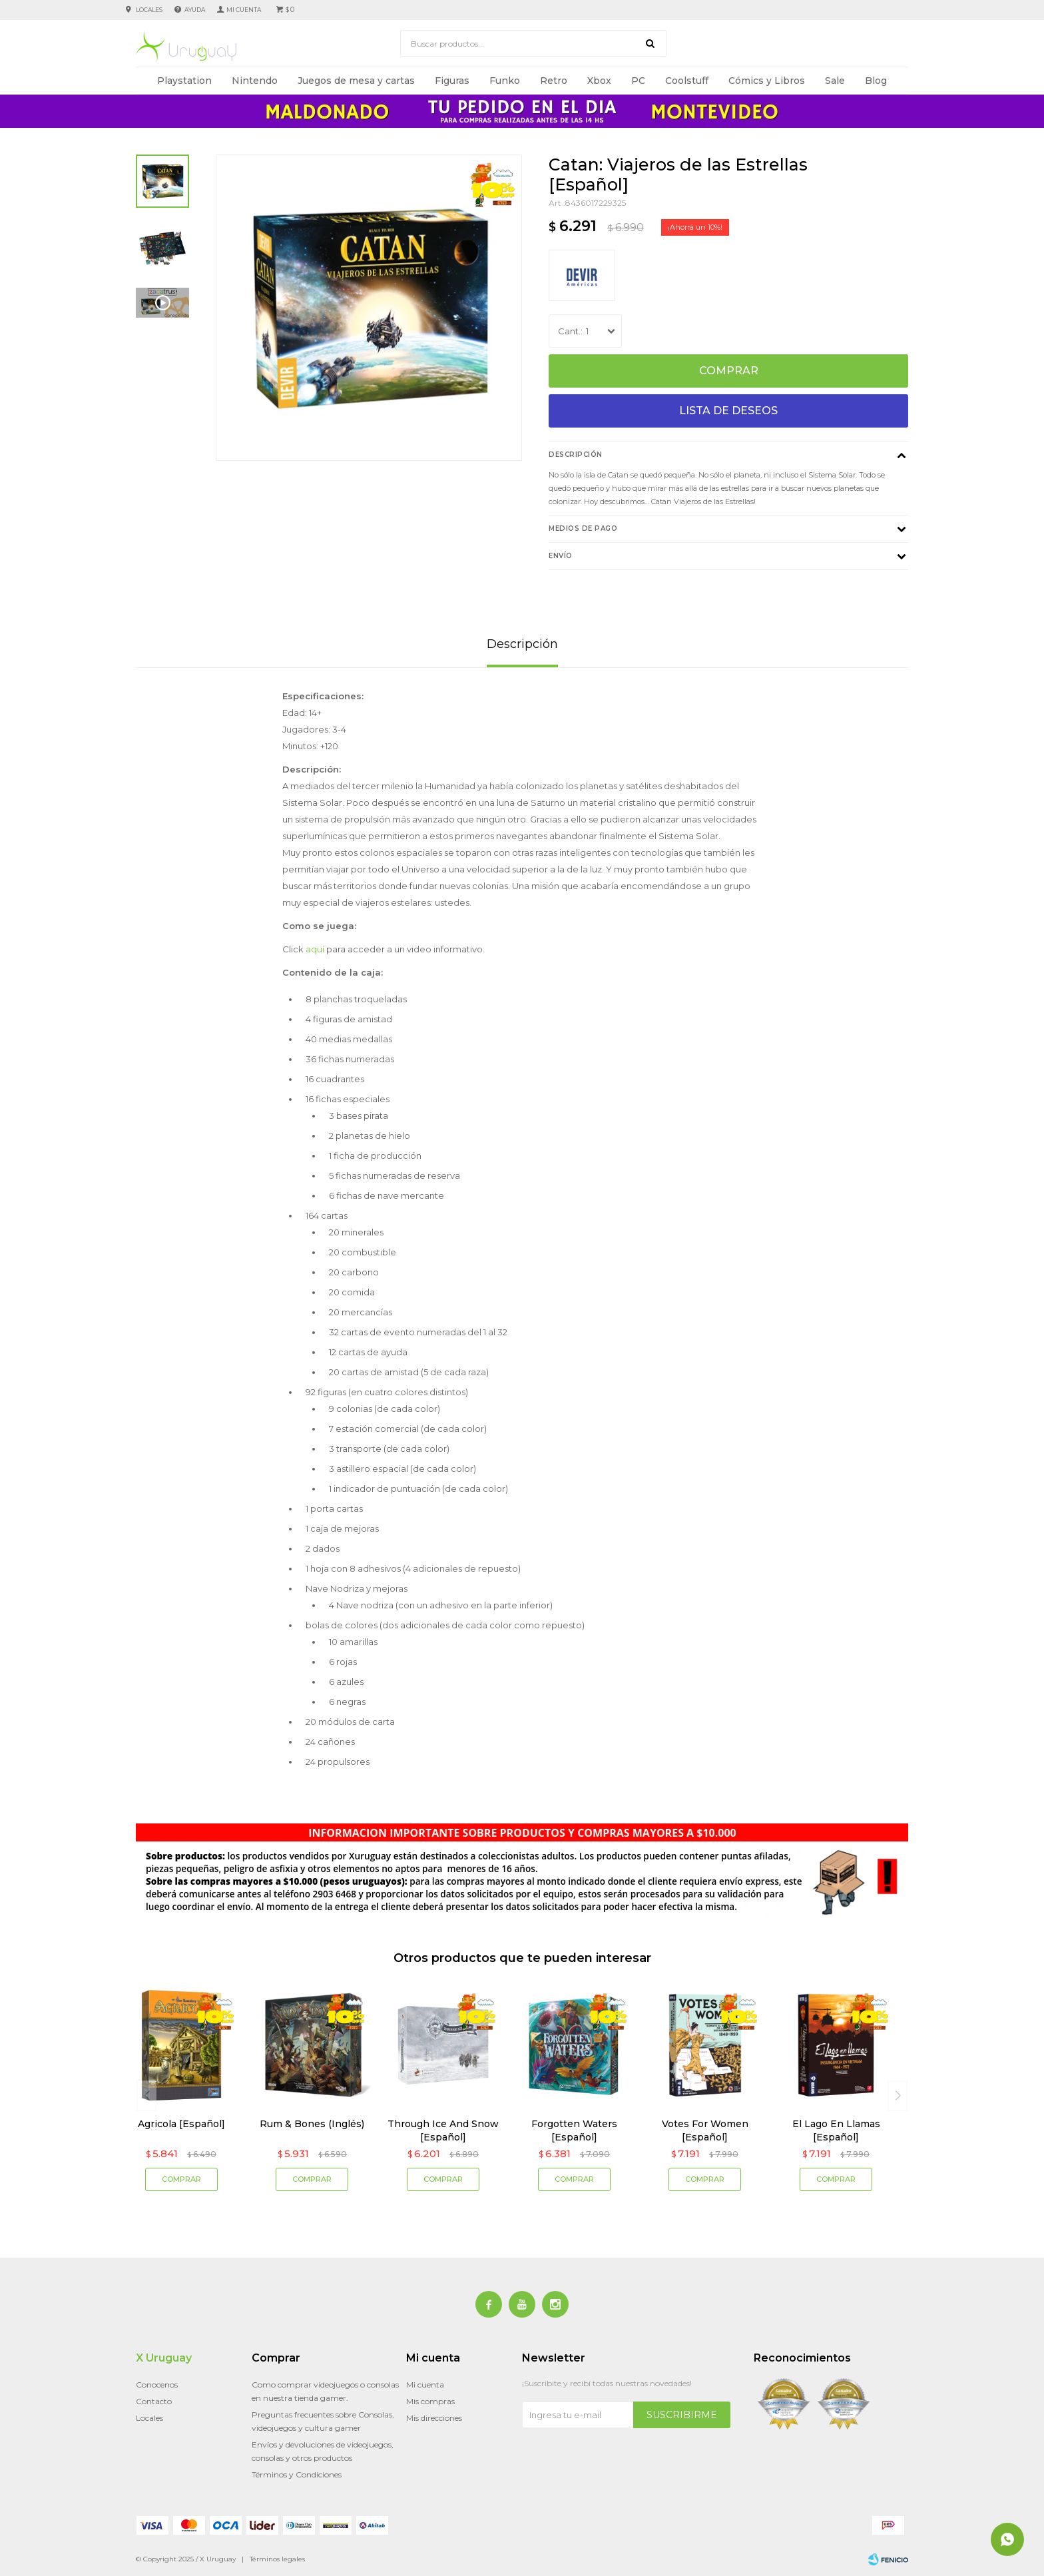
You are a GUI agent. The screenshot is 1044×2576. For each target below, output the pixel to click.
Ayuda (194, 9)
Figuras (452, 81)
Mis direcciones (434, 2418)
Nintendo (255, 81)
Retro (553, 81)
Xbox (599, 81)
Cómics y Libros (766, 81)
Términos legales (277, 2559)
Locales (149, 9)
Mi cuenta (425, 2385)
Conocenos (157, 2385)
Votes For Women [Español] (705, 2130)
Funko (504, 81)
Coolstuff (686, 81)
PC (638, 81)
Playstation (184, 81)
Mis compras (430, 2401)
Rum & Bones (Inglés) (312, 2124)
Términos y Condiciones (297, 2474)
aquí (315, 949)
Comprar (728, 370)
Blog (876, 81)
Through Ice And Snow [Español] (443, 2130)
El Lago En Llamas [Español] (836, 2130)
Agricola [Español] (181, 2124)
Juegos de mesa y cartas (356, 81)
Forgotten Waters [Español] (574, 2130)
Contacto (154, 2401)
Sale (835, 81)
